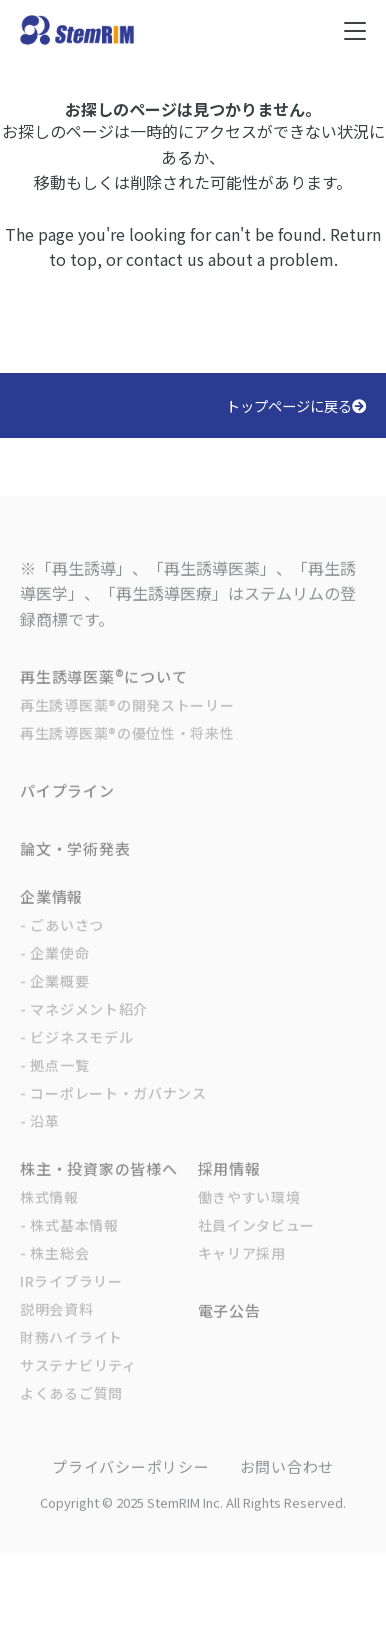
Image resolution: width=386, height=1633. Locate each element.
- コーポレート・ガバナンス (113, 1112)
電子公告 (229, 1329)
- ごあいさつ (62, 944)
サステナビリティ (78, 1384)
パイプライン (67, 809)
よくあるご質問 (71, 1412)
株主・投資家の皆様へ (99, 1187)
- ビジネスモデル (76, 1056)
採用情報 (229, 1187)
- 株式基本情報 (69, 1244)
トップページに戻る (296, 405)
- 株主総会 (54, 1272)
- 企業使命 (54, 972)
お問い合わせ (287, 1485)
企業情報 (51, 915)
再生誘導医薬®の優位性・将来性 (127, 752)
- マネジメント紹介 (84, 1028)
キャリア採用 (242, 1272)
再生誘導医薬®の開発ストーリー (127, 724)
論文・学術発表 (75, 867)
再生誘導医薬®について (103, 695)
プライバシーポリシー (131, 1485)
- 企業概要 (54, 1000)
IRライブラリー (71, 1300)
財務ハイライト (71, 1356)
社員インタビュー (257, 1244)
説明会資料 (57, 1328)
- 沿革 (40, 1140)
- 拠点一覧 (54, 1084)
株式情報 (49, 1216)
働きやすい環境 (249, 1216)
